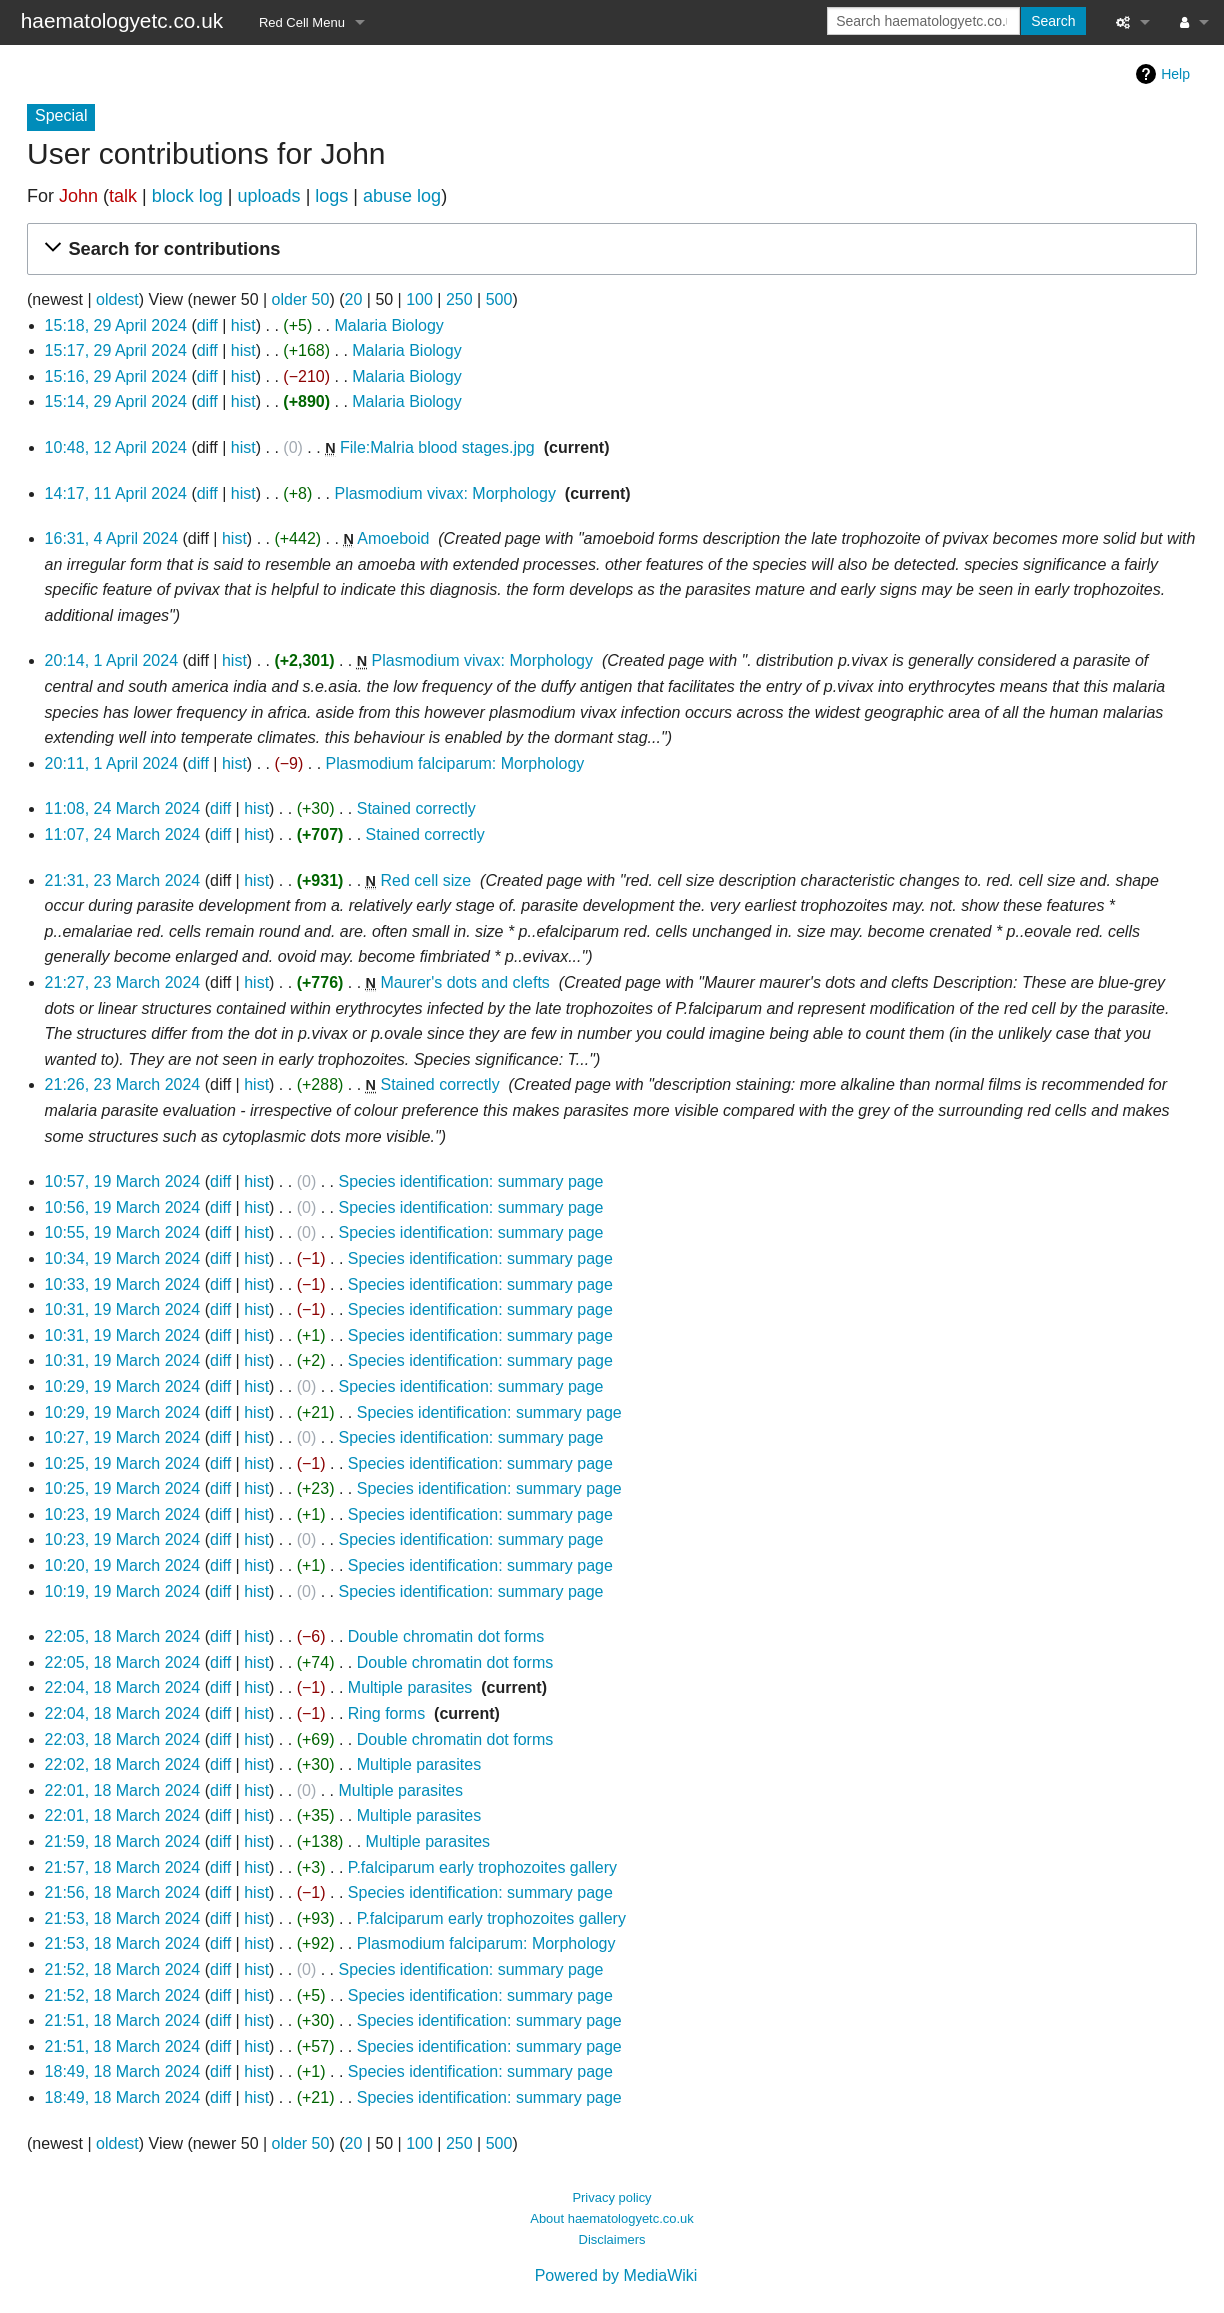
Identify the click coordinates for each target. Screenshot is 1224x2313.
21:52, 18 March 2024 (123, 1969)
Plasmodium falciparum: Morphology (455, 763)
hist (243, 325)
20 (354, 299)
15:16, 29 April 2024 (116, 376)
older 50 (301, 299)
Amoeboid (393, 538)
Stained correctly (416, 808)
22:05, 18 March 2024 (123, 1636)
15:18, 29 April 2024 (116, 325)
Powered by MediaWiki (616, 2275)
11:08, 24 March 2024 (123, 808)
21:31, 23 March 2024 (123, 880)
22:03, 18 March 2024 (123, 1739)
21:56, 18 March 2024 (123, 1892)
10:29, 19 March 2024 (123, 1386)
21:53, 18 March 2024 (123, 1918)
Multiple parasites (410, 1687)
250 (459, 299)
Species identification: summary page (470, 1181)
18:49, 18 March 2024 (123, 2071)
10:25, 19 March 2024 (123, 1463)
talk (123, 196)
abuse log (402, 196)
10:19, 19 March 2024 (123, 1591)
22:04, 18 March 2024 (123, 1687)
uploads (269, 196)
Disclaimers (612, 2239)
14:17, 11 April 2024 (116, 493)
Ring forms (386, 1713)
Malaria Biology (388, 325)
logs (331, 196)
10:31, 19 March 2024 (123, 1309)
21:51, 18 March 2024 (123, 2020)
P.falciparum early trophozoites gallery (482, 1867)
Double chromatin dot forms (446, 1636)
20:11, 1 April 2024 (111, 763)
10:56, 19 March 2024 (123, 1207)
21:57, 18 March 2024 (123, 1867)
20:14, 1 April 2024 (111, 660)
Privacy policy (611, 2197)
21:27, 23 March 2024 (123, 982)
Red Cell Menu (302, 22)
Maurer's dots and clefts (464, 982)
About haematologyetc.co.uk (611, 2218)
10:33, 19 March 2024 (123, 1284)
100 (419, 299)
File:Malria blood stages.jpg (437, 447)
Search (1053, 21)
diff (207, 325)
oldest (117, 299)
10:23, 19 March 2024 (123, 1514)
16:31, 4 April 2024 (111, 538)
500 (499, 299)
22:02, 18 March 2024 (123, 1764)
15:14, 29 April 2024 (116, 401)
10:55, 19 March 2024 (123, 1232)
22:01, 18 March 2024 (123, 1790)
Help (1175, 74)
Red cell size (425, 880)
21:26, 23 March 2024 (123, 1084)
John (78, 196)
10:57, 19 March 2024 (123, 1181)
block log (187, 196)
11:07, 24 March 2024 (123, 834)
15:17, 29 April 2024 (116, 350)
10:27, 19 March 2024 (123, 1437)
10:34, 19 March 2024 (123, 1258)
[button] (609, 249)
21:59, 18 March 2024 (123, 1841)
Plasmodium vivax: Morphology (444, 493)
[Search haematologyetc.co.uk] (923, 21)
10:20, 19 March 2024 (123, 1565)
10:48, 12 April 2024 (116, 447)
